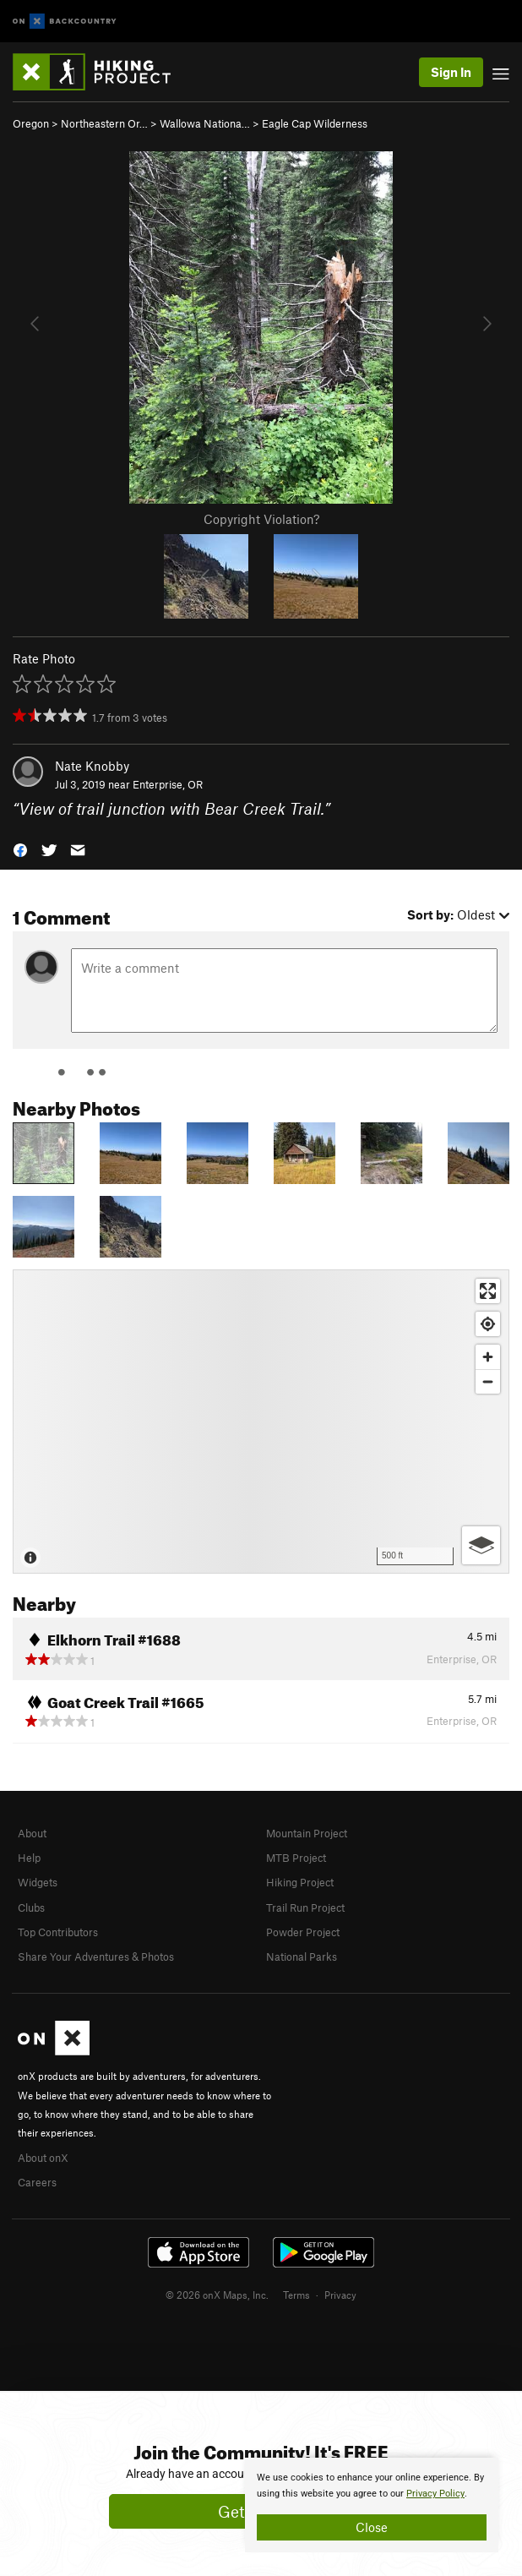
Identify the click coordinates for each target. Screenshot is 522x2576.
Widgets (37, 1882)
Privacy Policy (435, 2493)
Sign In (451, 71)
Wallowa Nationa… (205, 123)
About (32, 1833)
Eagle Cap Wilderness (314, 123)
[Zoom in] (488, 1357)
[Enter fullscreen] (488, 1291)
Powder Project (303, 1932)
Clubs (31, 1907)
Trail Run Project (305, 1907)
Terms (296, 2294)
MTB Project (296, 1857)
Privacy (340, 2294)
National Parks (301, 1956)
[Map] (261, 1421)
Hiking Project (300, 1882)
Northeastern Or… (104, 123)
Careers (37, 2182)
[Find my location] (488, 1324)
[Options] (481, 1545)
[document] (372, 2505)
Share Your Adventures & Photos (96, 1956)
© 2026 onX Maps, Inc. (217, 2294)
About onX (43, 2157)
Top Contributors (58, 1932)
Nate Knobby (92, 765)
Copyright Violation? (261, 519)
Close (372, 2527)
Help (29, 1857)
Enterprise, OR (168, 784)
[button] (20, 848)
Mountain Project (306, 1833)
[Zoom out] (488, 1381)
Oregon (31, 123)
